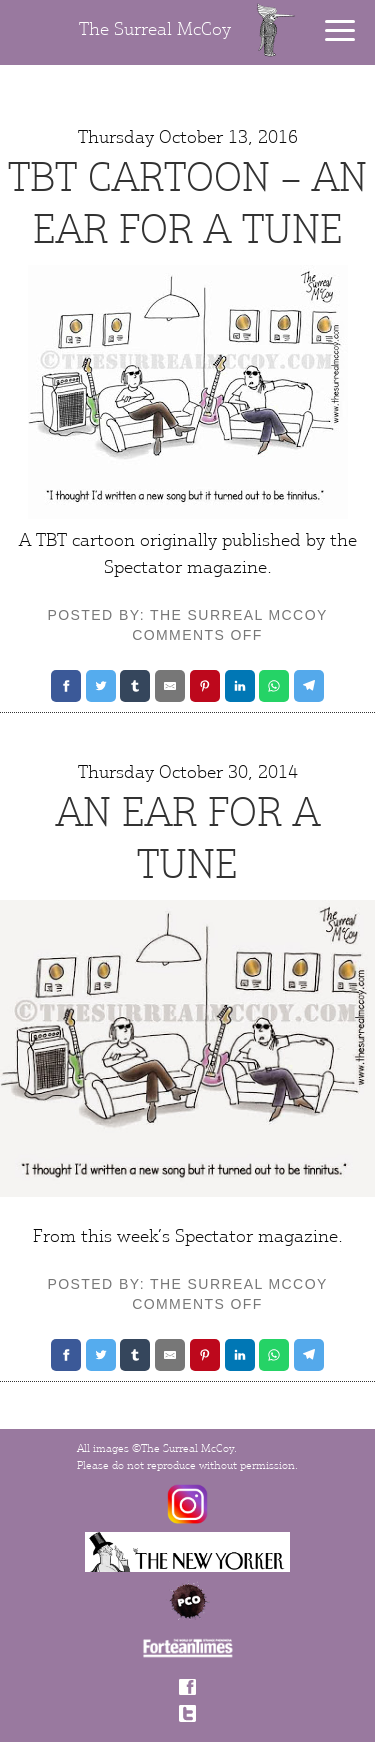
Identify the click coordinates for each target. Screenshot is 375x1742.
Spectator (214, 1236)
